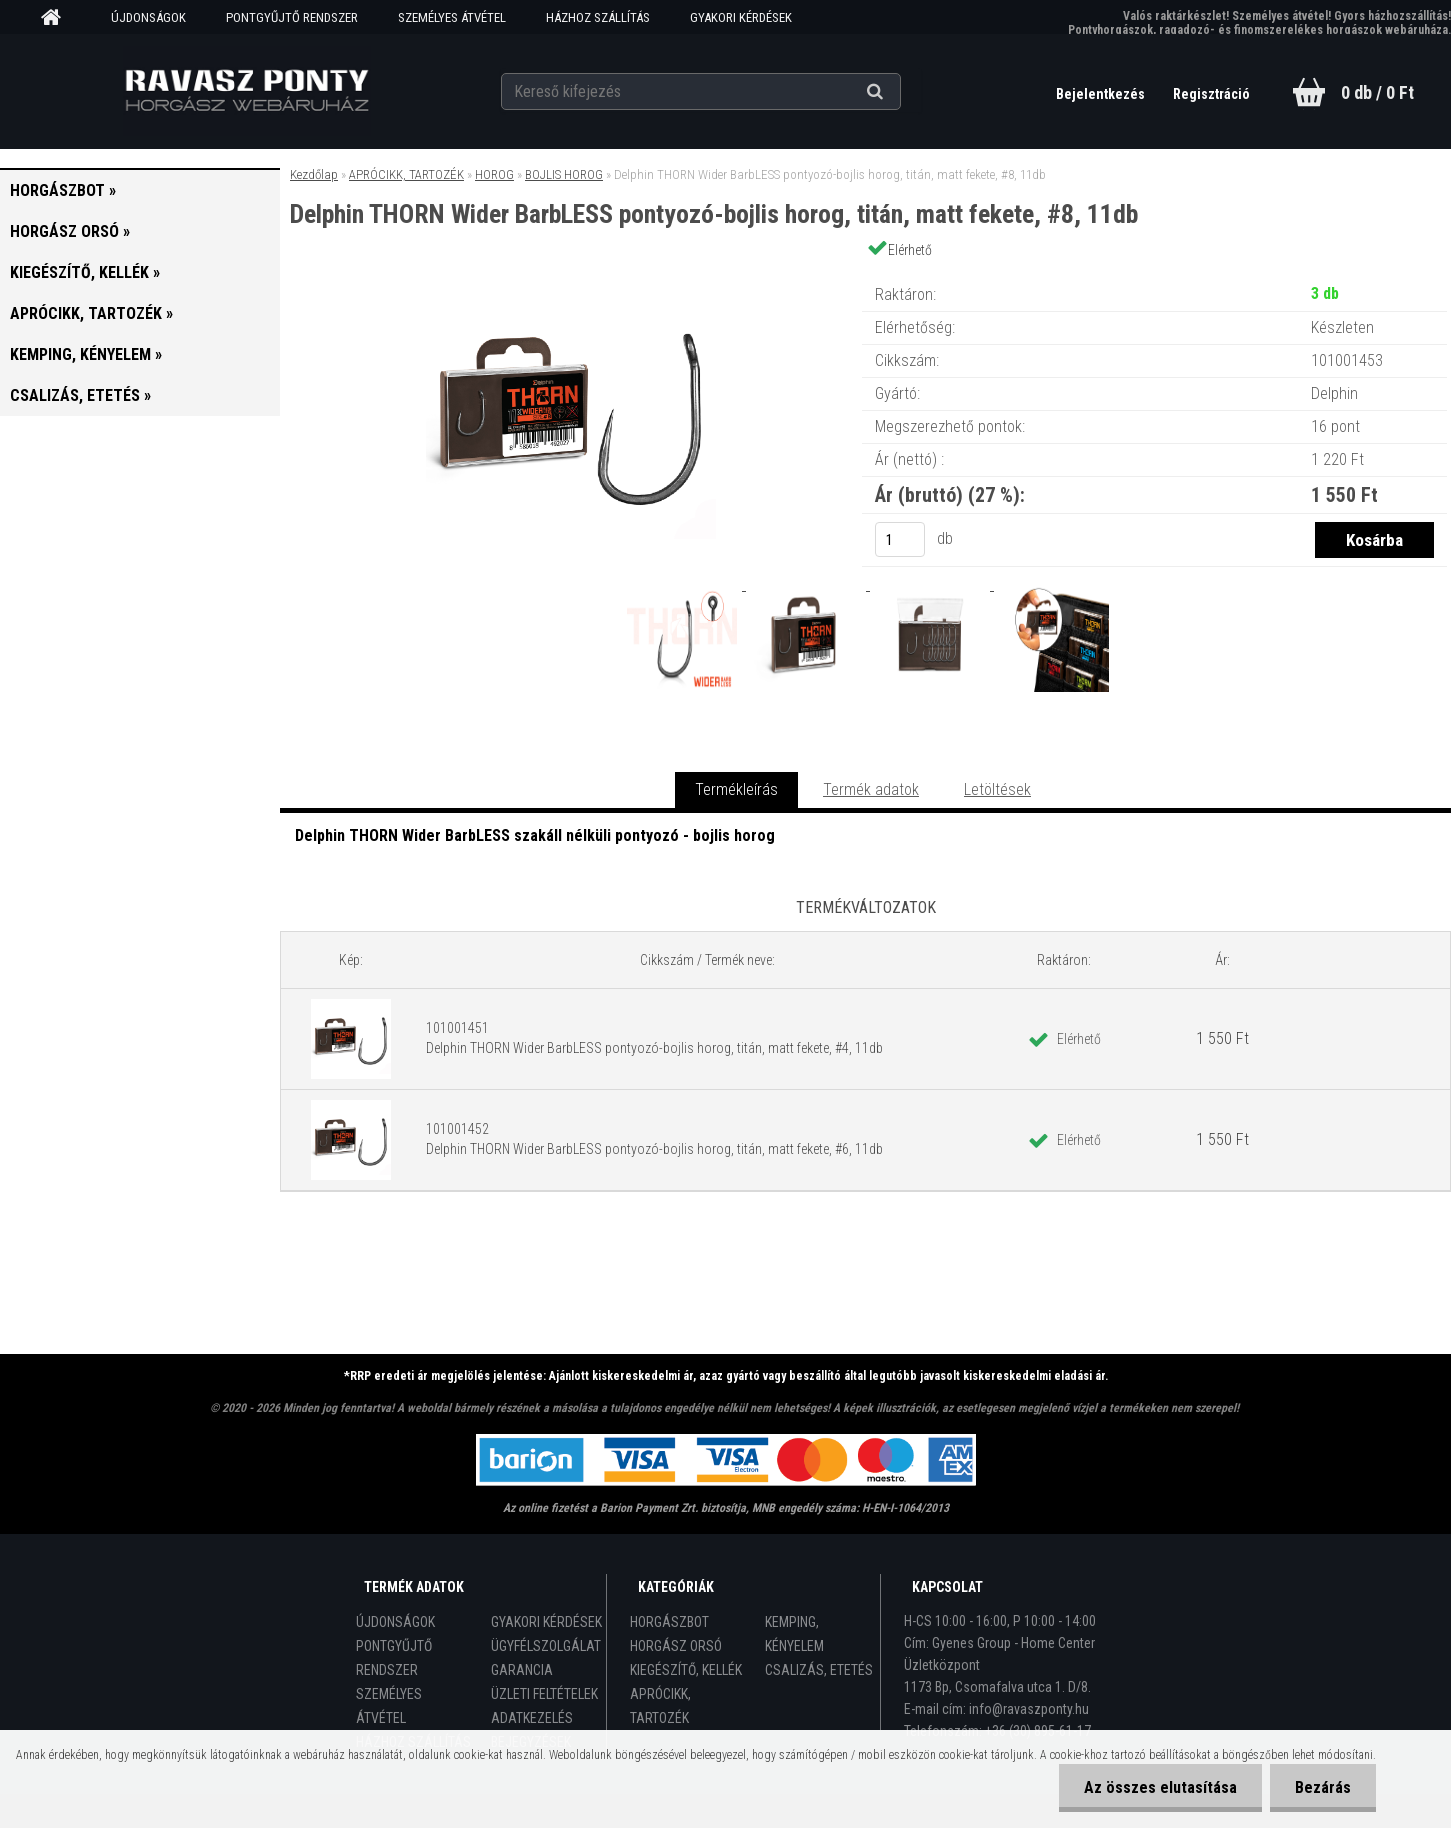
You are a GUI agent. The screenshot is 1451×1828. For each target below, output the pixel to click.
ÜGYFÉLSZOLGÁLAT (546, 1646)
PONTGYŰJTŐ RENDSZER (292, 17)
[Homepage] (58, 18)
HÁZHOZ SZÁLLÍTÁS (598, 17)
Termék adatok (871, 789)
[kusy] (900, 539)
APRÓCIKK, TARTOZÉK (406, 174)
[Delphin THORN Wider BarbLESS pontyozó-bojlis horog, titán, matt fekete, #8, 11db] (571, 274)
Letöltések (997, 789)
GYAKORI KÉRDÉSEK (741, 17)
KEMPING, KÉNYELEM (794, 1634)
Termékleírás (736, 789)
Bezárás (1323, 1787)
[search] (899, 92)
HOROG (494, 174)
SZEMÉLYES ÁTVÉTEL (452, 17)
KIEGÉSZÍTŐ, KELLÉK (686, 1670)
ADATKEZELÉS (532, 1718)
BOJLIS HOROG (564, 174)
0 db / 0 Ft (1377, 92)
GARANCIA (522, 1670)
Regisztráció (1211, 94)
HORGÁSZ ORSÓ (676, 1646)
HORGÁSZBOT (669, 1622)
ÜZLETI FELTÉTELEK (544, 1694)
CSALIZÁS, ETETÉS (819, 1670)
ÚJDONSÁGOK (148, 17)
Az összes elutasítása (1160, 1787)
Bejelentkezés (1102, 94)
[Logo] (246, 91)
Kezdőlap (314, 174)
